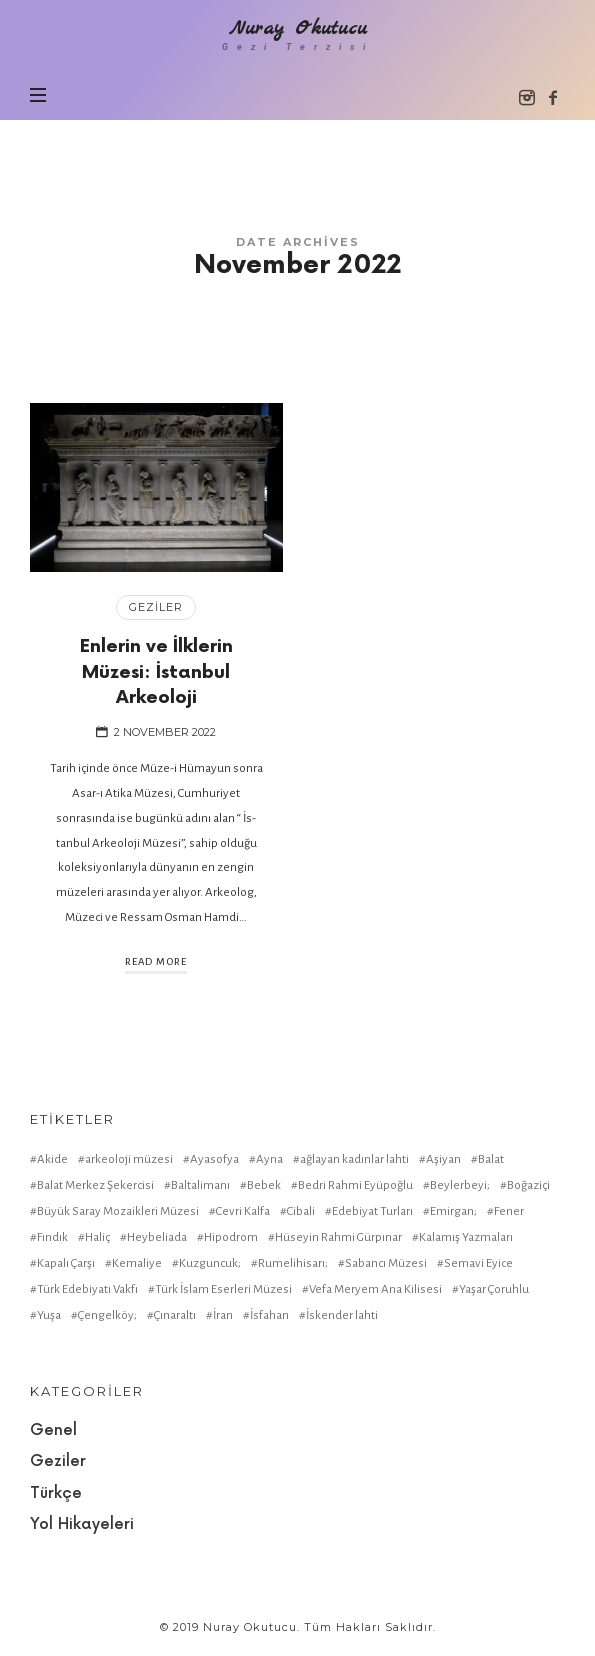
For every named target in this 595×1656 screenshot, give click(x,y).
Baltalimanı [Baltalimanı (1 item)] (200, 1185)
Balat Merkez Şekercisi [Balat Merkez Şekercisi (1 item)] (95, 1185)
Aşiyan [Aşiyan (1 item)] (443, 1159)
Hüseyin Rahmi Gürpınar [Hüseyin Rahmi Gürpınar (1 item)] (338, 1237)
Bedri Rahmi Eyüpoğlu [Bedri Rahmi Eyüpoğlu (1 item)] (355, 1185)
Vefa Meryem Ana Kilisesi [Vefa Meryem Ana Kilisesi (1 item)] (375, 1289)
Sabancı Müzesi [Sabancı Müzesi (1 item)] (386, 1263)
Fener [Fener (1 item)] (509, 1211)
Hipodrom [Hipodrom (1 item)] (231, 1237)
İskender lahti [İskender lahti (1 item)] (342, 1315)
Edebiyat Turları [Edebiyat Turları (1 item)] (372, 1211)
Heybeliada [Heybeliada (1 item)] (157, 1237)
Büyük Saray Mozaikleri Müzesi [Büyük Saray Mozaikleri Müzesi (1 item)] (118, 1211)
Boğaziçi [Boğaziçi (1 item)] (528, 1185)
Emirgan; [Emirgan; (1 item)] (453, 1211)
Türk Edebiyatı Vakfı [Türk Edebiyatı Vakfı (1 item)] (87, 1289)
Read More (156, 961)
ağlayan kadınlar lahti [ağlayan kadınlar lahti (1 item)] (354, 1159)
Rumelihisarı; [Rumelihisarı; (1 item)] (293, 1263)
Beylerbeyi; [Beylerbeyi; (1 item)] (460, 1185)
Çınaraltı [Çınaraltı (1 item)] (175, 1315)
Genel (53, 1430)
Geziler (156, 607)
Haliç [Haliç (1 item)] (97, 1237)
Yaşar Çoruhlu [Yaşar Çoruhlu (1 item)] (494, 1289)
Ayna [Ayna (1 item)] (269, 1159)
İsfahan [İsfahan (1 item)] (269, 1315)
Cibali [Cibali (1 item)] (301, 1211)
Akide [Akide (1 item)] (52, 1159)
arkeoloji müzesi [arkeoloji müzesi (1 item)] (129, 1159)
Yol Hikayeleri (82, 1524)
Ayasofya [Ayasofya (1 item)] (214, 1159)
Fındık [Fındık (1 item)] (52, 1237)
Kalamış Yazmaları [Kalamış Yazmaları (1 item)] (466, 1237)
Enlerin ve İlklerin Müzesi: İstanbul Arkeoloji (156, 672)
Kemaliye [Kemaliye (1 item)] (137, 1263)
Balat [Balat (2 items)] (491, 1159)
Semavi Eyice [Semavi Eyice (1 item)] (478, 1263)
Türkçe (56, 1493)
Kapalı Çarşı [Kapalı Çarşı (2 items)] (66, 1263)
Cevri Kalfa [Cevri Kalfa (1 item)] (243, 1211)
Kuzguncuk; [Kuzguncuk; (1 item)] (210, 1263)
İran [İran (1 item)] (223, 1315)
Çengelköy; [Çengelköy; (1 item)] (107, 1315)
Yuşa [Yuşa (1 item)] (49, 1315)
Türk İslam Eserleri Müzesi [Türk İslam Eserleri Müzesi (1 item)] (223, 1289)
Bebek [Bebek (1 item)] (264, 1185)
